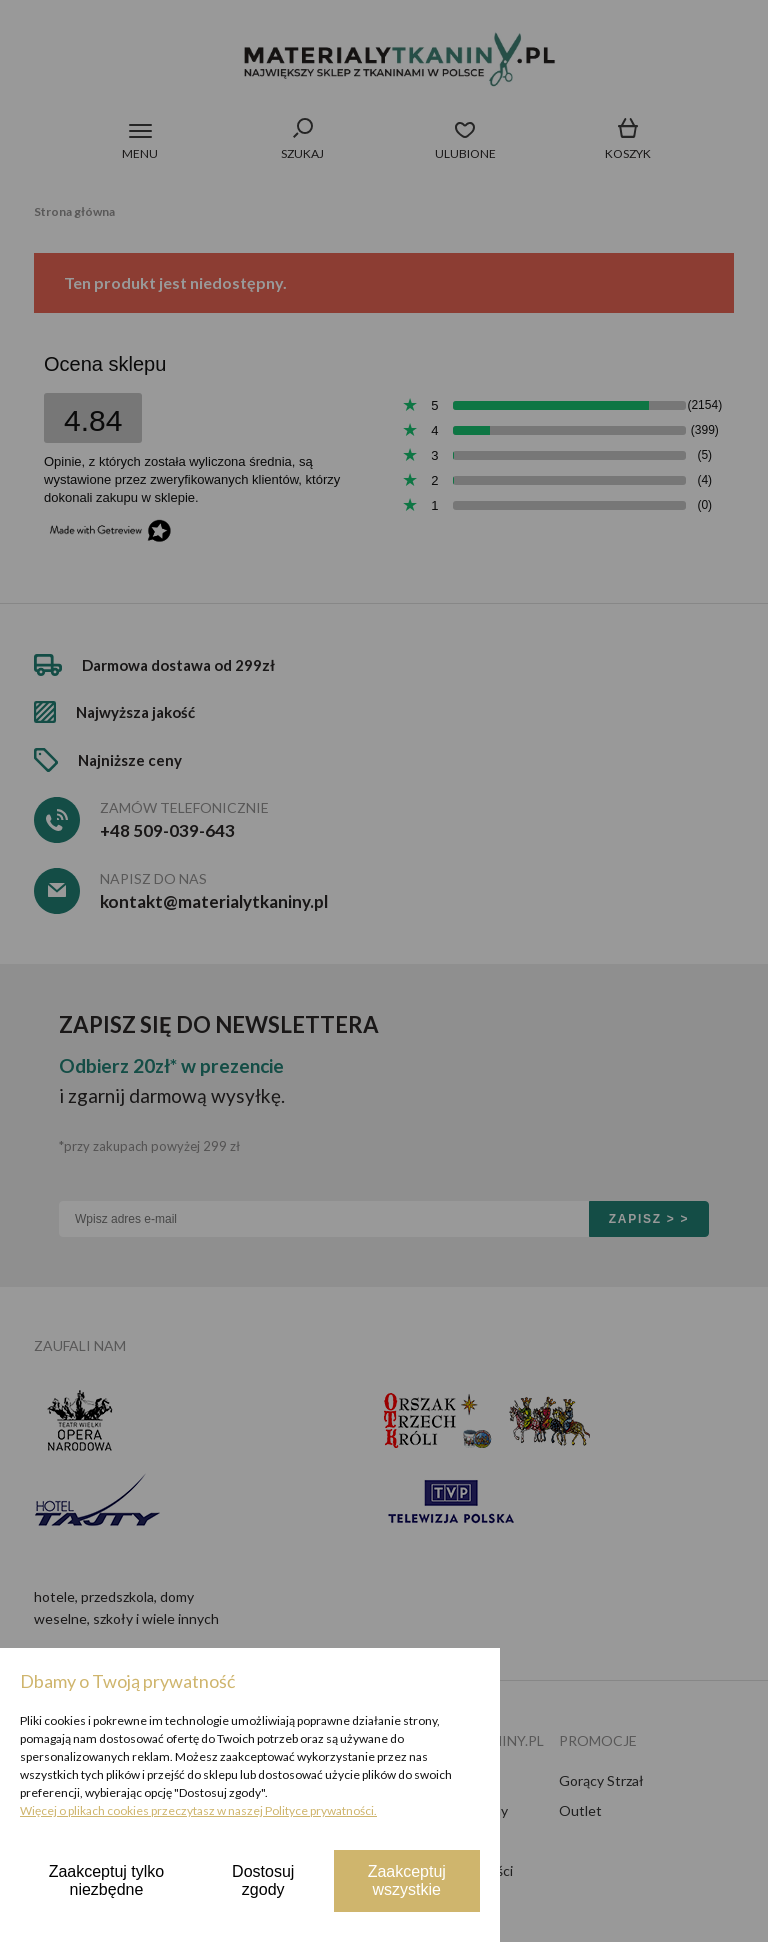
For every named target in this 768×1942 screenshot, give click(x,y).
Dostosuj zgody (263, 1880)
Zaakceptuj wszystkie (407, 1880)
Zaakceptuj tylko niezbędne (107, 1880)
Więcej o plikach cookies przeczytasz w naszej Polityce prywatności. (198, 1810)
